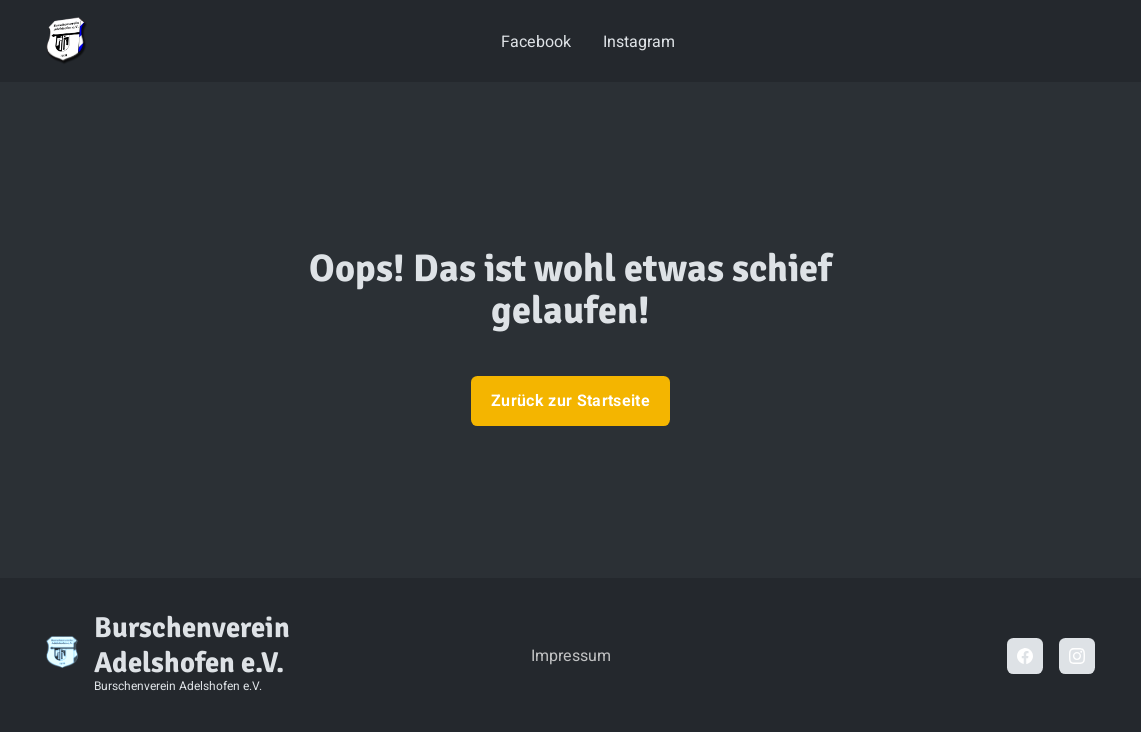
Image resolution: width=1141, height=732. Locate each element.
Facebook (536, 42)
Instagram (639, 42)
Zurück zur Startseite (570, 401)
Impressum (571, 656)
